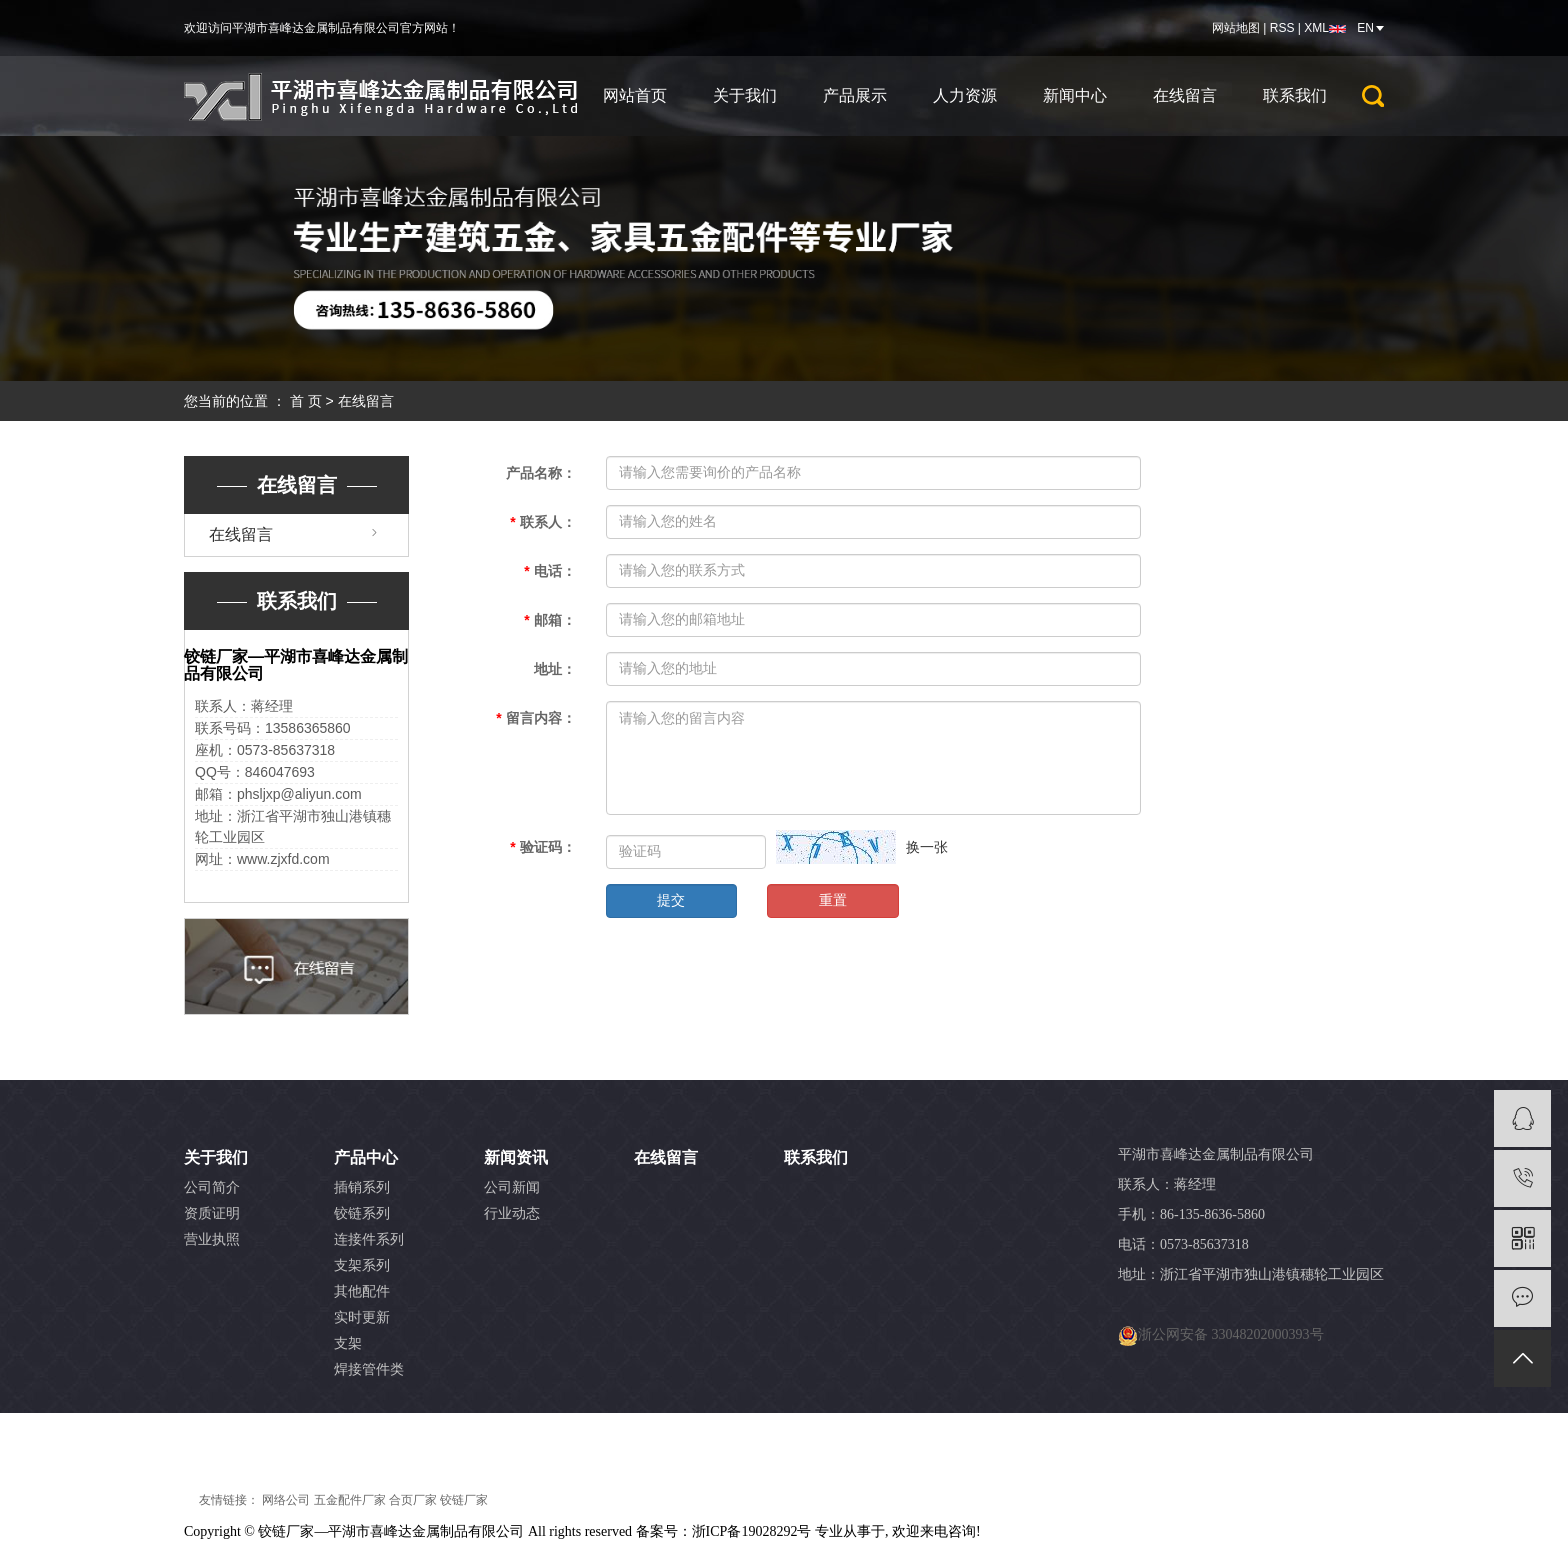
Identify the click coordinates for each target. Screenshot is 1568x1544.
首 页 (306, 401)
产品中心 (366, 1157)
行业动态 (512, 1213)
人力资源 (965, 95)
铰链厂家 (464, 1500)
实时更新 (362, 1317)
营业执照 (212, 1239)
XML (1316, 28)
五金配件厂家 (350, 1500)
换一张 (927, 847)
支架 (348, 1343)
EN (1365, 28)
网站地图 (1236, 28)
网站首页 (635, 95)
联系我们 (1295, 95)
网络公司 (286, 1500)
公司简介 (212, 1187)
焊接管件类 (369, 1369)
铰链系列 (362, 1213)
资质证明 (212, 1213)
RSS (1282, 28)
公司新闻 (512, 1187)
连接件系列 (369, 1239)
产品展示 (855, 95)
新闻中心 (1075, 95)
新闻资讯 (516, 1157)
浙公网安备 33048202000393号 (1231, 1334)
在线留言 (1185, 95)
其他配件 (362, 1291)
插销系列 (362, 1187)
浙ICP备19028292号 (752, 1531)
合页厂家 (413, 1500)
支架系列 (362, 1265)
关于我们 (745, 95)
